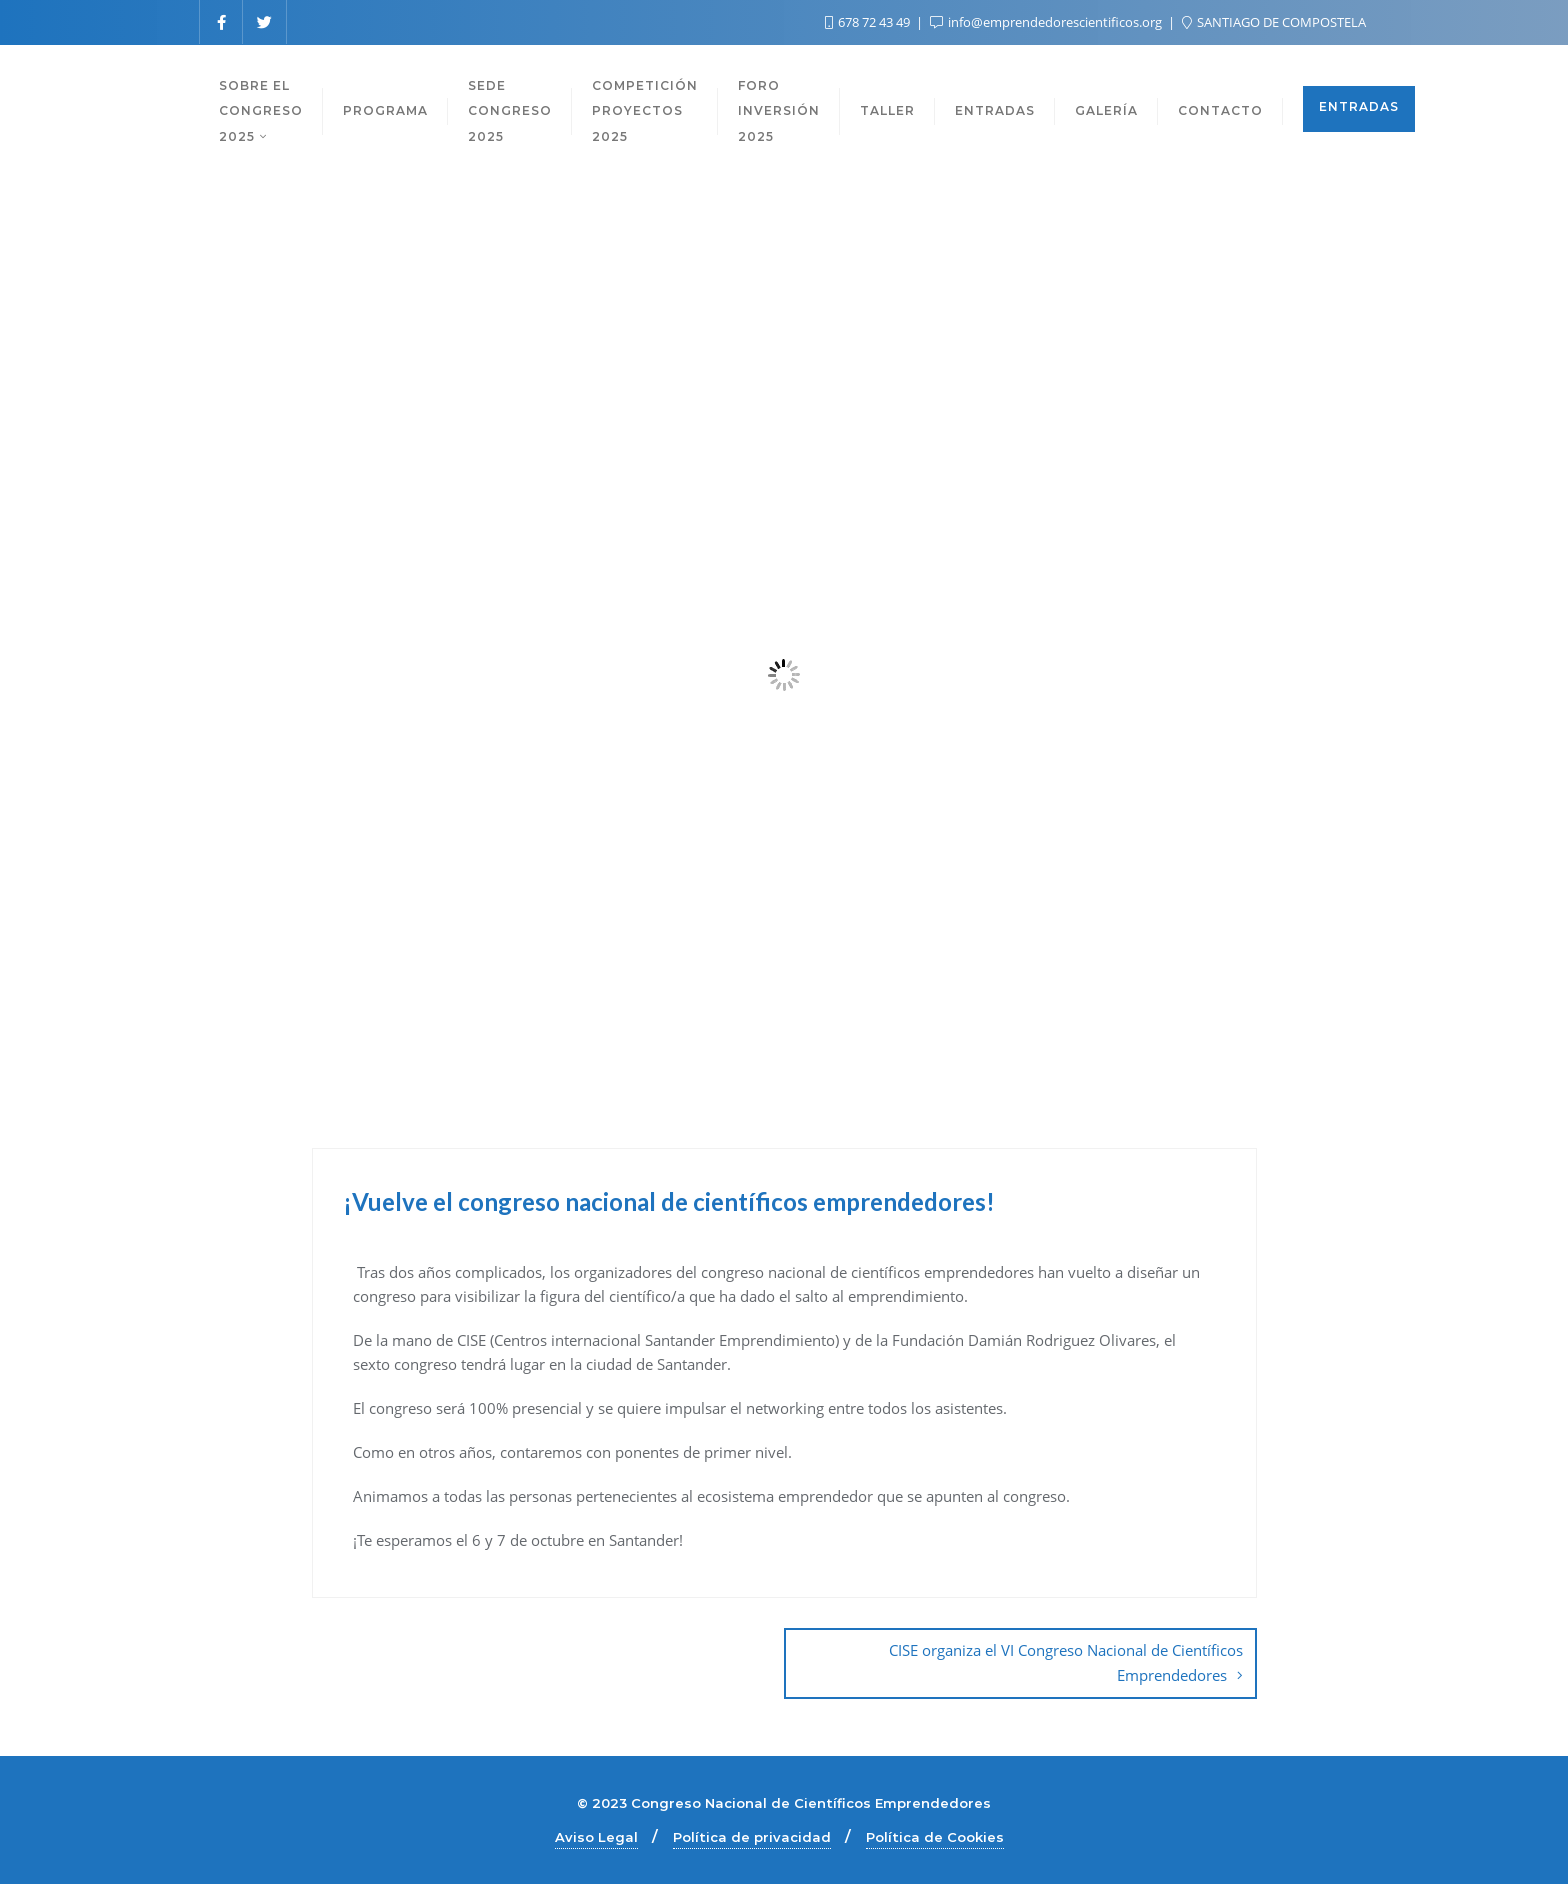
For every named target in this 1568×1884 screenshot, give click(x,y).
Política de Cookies (935, 1837)
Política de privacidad (752, 1837)
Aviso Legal (596, 1837)
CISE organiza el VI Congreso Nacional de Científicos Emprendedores (1066, 1662)
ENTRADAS (1359, 106)
